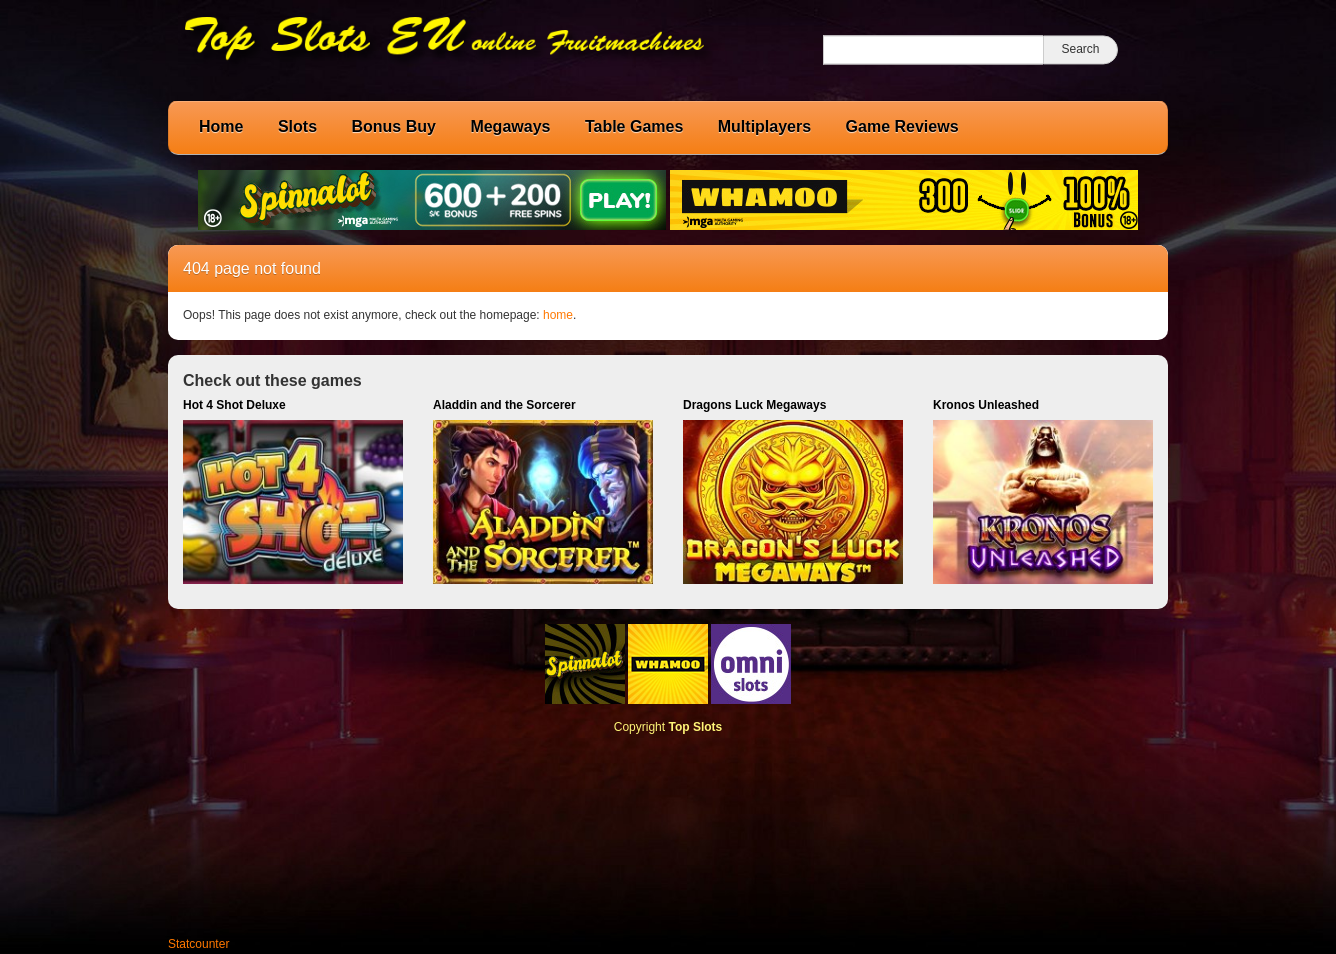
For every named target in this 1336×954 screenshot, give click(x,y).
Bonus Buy (393, 126)
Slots (297, 126)
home (558, 315)
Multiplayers (764, 126)
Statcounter (198, 944)
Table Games (634, 126)
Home (221, 126)
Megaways (510, 126)
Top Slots (695, 727)
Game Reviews (902, 126)
